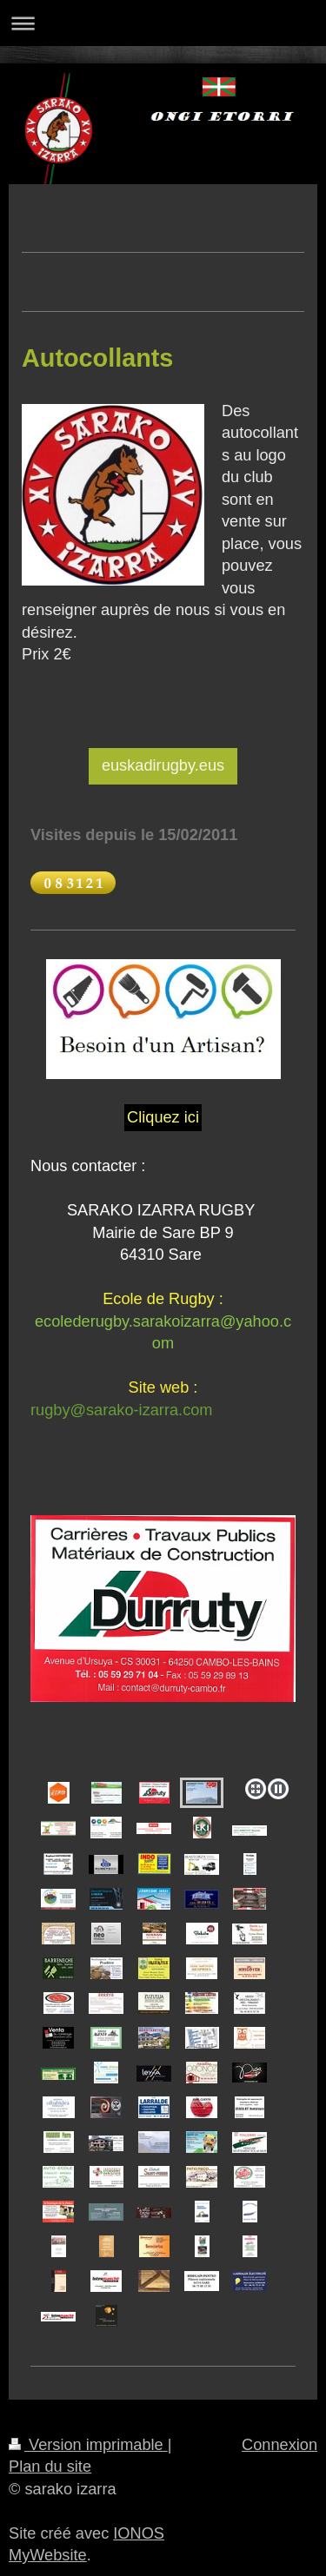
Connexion (279, 2444)
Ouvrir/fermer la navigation (163, 23)
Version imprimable (88, 2444)
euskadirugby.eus (163, 765)
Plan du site (50, 2466)
